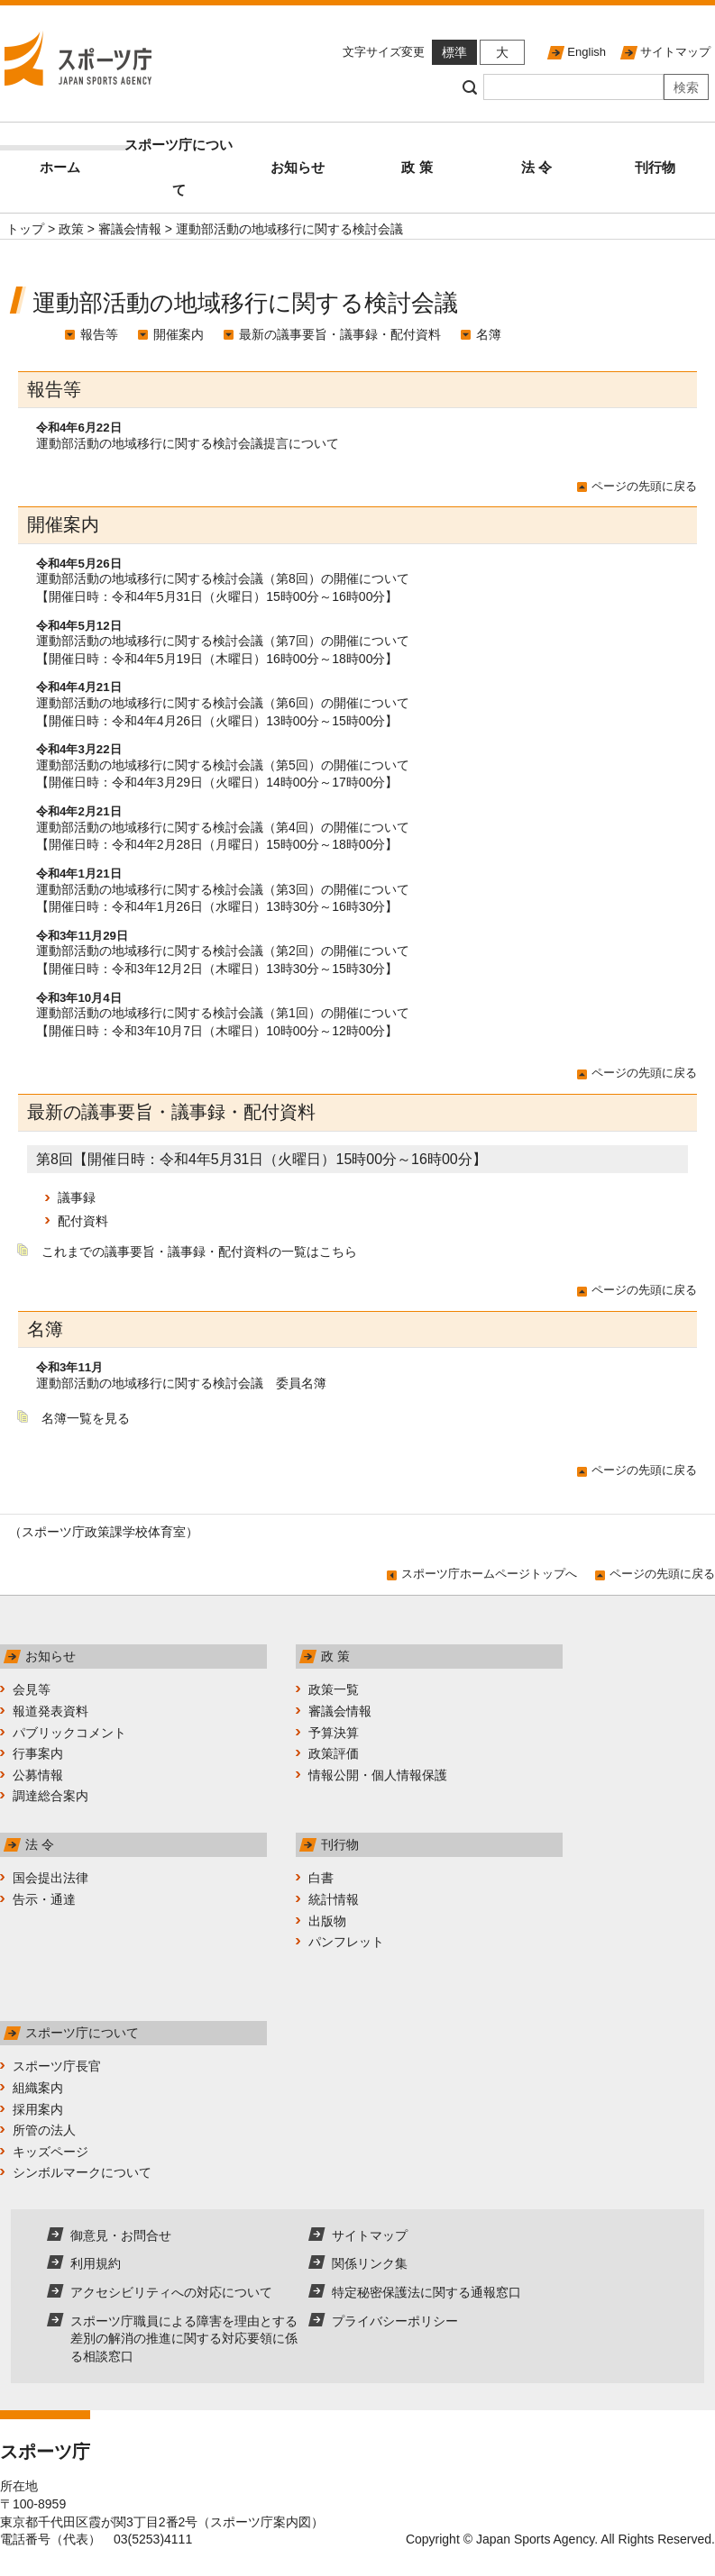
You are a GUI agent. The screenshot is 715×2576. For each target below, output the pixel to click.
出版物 (327, 1921)
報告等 (99, 334)
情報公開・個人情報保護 (377, 1775)
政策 (71, 229)
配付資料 (83, 1221)
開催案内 (178, 334)
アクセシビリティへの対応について (171, 2292)
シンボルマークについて (82, 2172)
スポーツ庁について (178, 167)
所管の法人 (44, 2130)
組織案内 (38, 2087)
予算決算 (333, 1732)
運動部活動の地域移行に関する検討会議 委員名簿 (181, 1383)
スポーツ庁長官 (57, 2066)
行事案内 (38, 1753)
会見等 (31, 1689)
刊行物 (655, 167)
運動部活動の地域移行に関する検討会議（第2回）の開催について (222, 950)
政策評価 (333, 1753)
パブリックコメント (69, 1732)
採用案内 (38, 2109)
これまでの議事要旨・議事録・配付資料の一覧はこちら (199, 1251)
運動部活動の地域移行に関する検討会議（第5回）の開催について (222, 765)
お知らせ (297, 167)
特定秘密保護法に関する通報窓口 (426, 2292)
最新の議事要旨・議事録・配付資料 (340, 334)
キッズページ (50, 2151)
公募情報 (38, 1775)
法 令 (536, 167)
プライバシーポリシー (395, 2321)
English (586, 52)
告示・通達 (44, 1899)
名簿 (488, 334)
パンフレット (346, 1941)
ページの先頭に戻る (644, 486)
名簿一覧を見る (85, 1418)
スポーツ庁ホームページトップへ (489, 1573)
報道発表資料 (50, 1711)
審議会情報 (129, 229)
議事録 (77, 1197)
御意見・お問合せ (120, 2235)
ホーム (80, 160)
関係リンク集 (370, 2263)
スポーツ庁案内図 (260, 2522)
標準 (454, 52)
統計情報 (333, 1899)
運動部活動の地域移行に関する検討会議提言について (187, 443)
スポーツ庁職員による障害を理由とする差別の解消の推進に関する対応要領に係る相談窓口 (184, 2338)
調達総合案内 (50, 1796)
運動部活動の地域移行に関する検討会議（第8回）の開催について (222, 578)
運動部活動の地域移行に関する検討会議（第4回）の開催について (222, 827)
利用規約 (95, 2263)
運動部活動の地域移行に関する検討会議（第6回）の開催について (222, 703)
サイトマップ (675, 52)
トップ (25, 229)
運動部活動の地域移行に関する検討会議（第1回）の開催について (222, 1013)
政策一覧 (333, 1689)
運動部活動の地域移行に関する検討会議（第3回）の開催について (222, 889)
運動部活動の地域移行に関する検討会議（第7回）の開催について (222, 640)
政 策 (416, 167)
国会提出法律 (50, 1878)
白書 (321, 1878)
